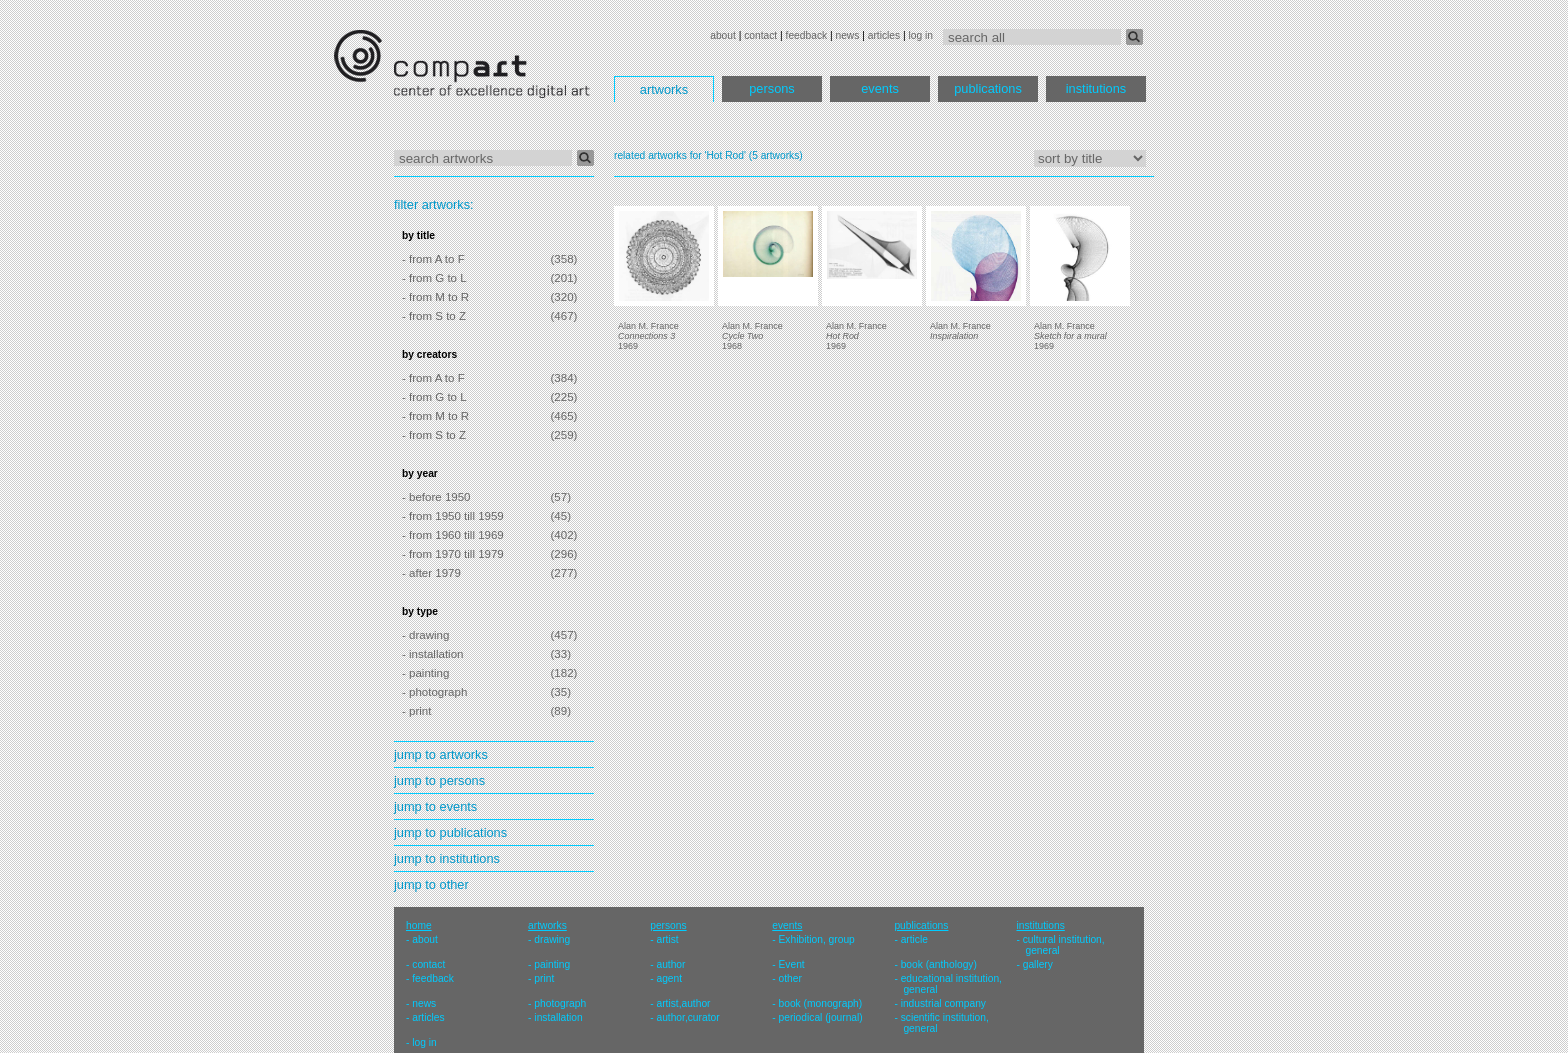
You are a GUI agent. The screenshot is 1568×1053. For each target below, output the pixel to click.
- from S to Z (434, 316)
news (847, 35)
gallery (1038, 964)
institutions (1096, 88)
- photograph (434, 692)
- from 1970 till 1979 (453, 554)
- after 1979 (431, 573)
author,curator (687, 1017)
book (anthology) (939, 964)
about (723, 35)
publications (988, 88)
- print (416, 711)
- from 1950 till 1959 (453, 516)
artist (667, 939)
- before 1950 (436, 497)
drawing (552, 939)
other (790, 978)
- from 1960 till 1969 (453, 535)
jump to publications (450, 832)
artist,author (683, 1003)
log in (921, 35)
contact (760, 35)
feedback (807, 35)
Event (792, 964)
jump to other (431, 884)
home (419, 925)
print (544, 978)
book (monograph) (821, 1003)
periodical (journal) (821, 1017)
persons (772, 88)
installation (558, 1017)
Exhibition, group (817, 939)
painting (552, 964)
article (914, 939)
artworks (664, 89)
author (670, 964)
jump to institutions (447, 858)
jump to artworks (441, 754)
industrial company (943, 1003)
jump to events (435, 806)
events (880, 88)
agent (669, 978)
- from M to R (435, 297)
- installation (432, 654)
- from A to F (433, 259)
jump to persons (439, 780)
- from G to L (434, 278)
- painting (425, 673)
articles (884, 35)
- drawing (425, 635)
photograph (560, 1003)
